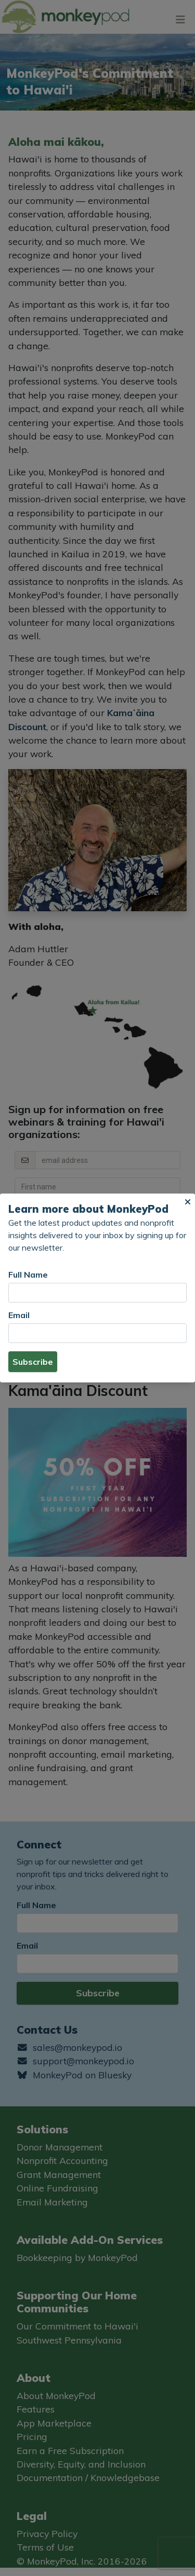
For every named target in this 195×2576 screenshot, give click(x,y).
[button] (187, 1202)
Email (19, 1315)
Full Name (28, 1274)
